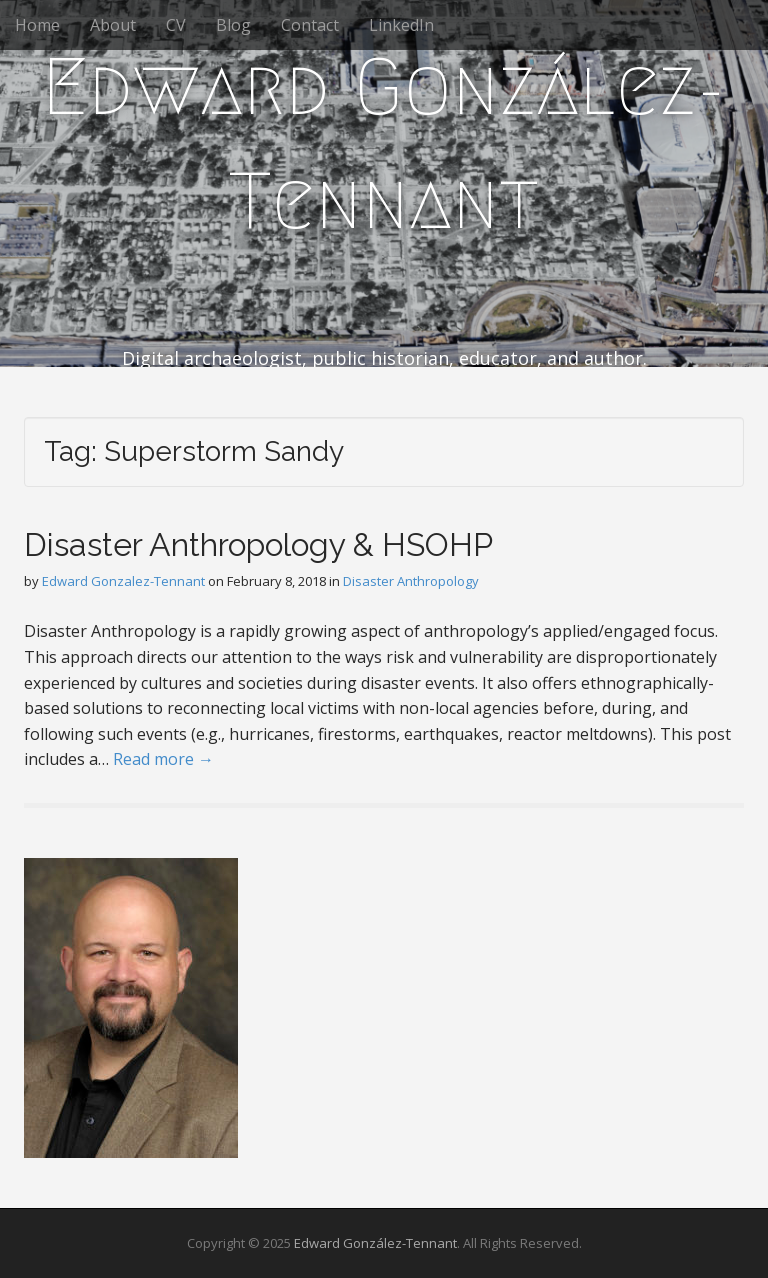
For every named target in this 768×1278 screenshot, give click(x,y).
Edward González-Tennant (384, 144)
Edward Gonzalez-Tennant (123, 581)
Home (37, 25)
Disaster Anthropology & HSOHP (258, 544)
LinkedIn (401, 25)
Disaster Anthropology (411, 581)
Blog (233, 25)
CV (176, 25)
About (113, 25)
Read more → (163, 759)
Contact (310, 25)
